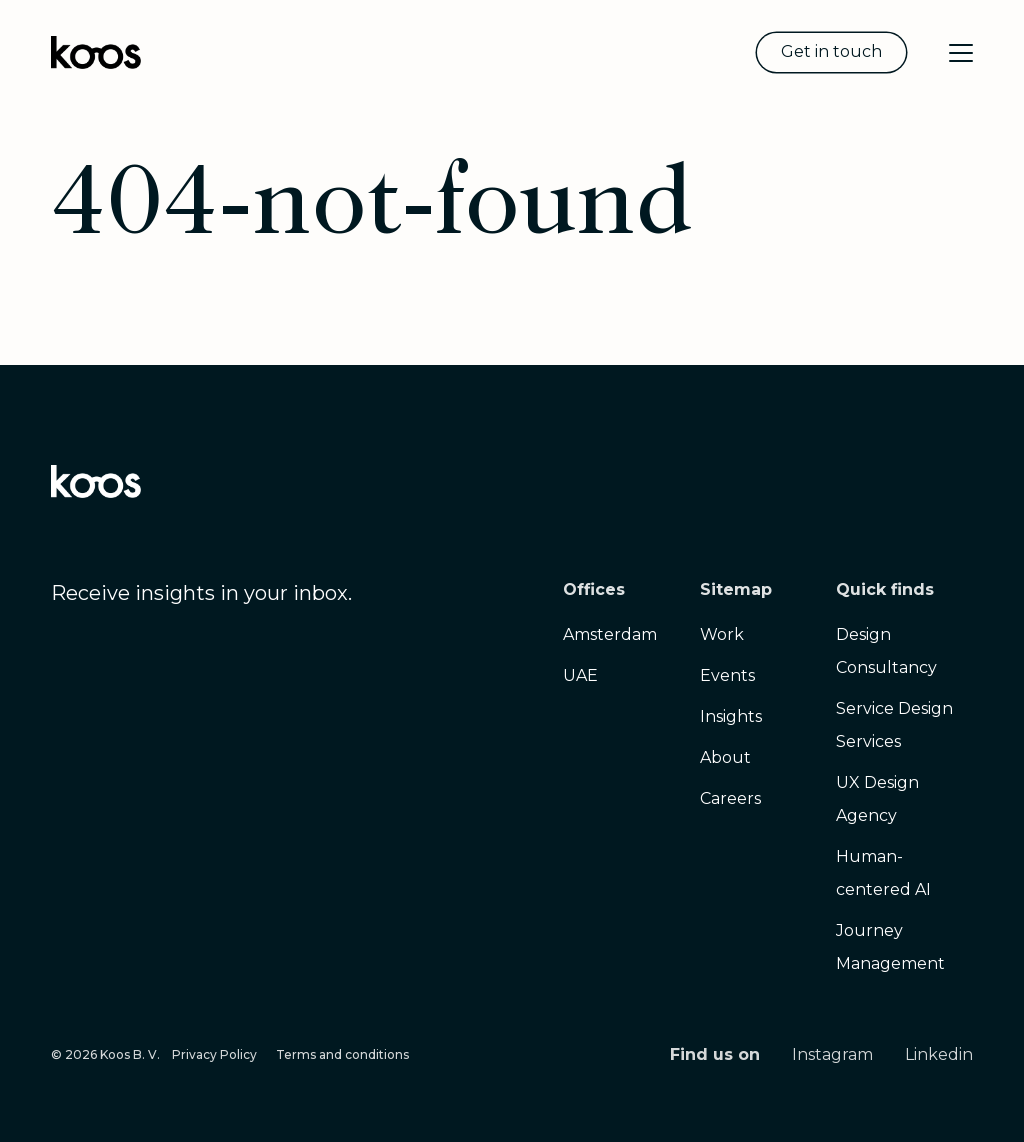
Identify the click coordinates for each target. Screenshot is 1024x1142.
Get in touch (831, 51)
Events (727, 675)
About (725, 757)
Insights (731, 716)
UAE (580, 675)
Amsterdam (610, 634)
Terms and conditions (342, 1054)
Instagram (832, 1054)
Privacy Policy (214, 1054)
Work (722, 634)
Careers (730, 798)
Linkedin (939, 1054)
